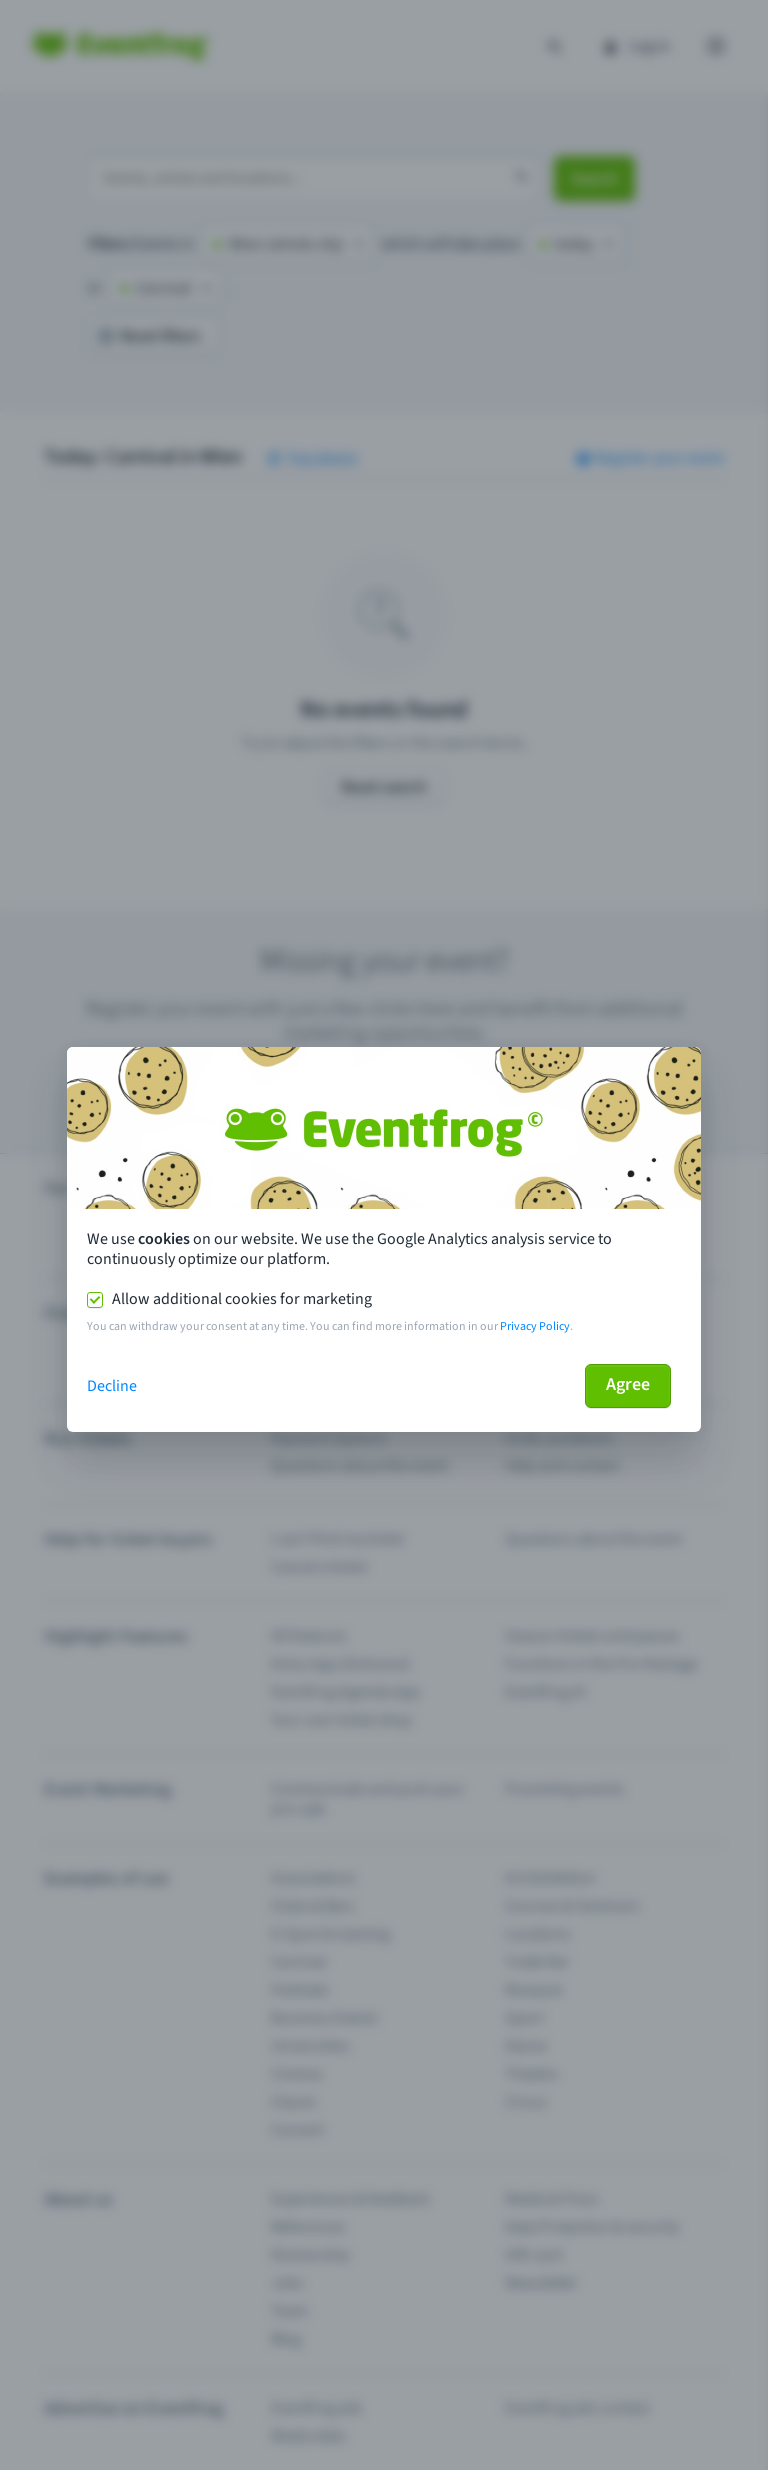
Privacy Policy (535, 1326)
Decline (112, 1386)
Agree (628, 1384)
